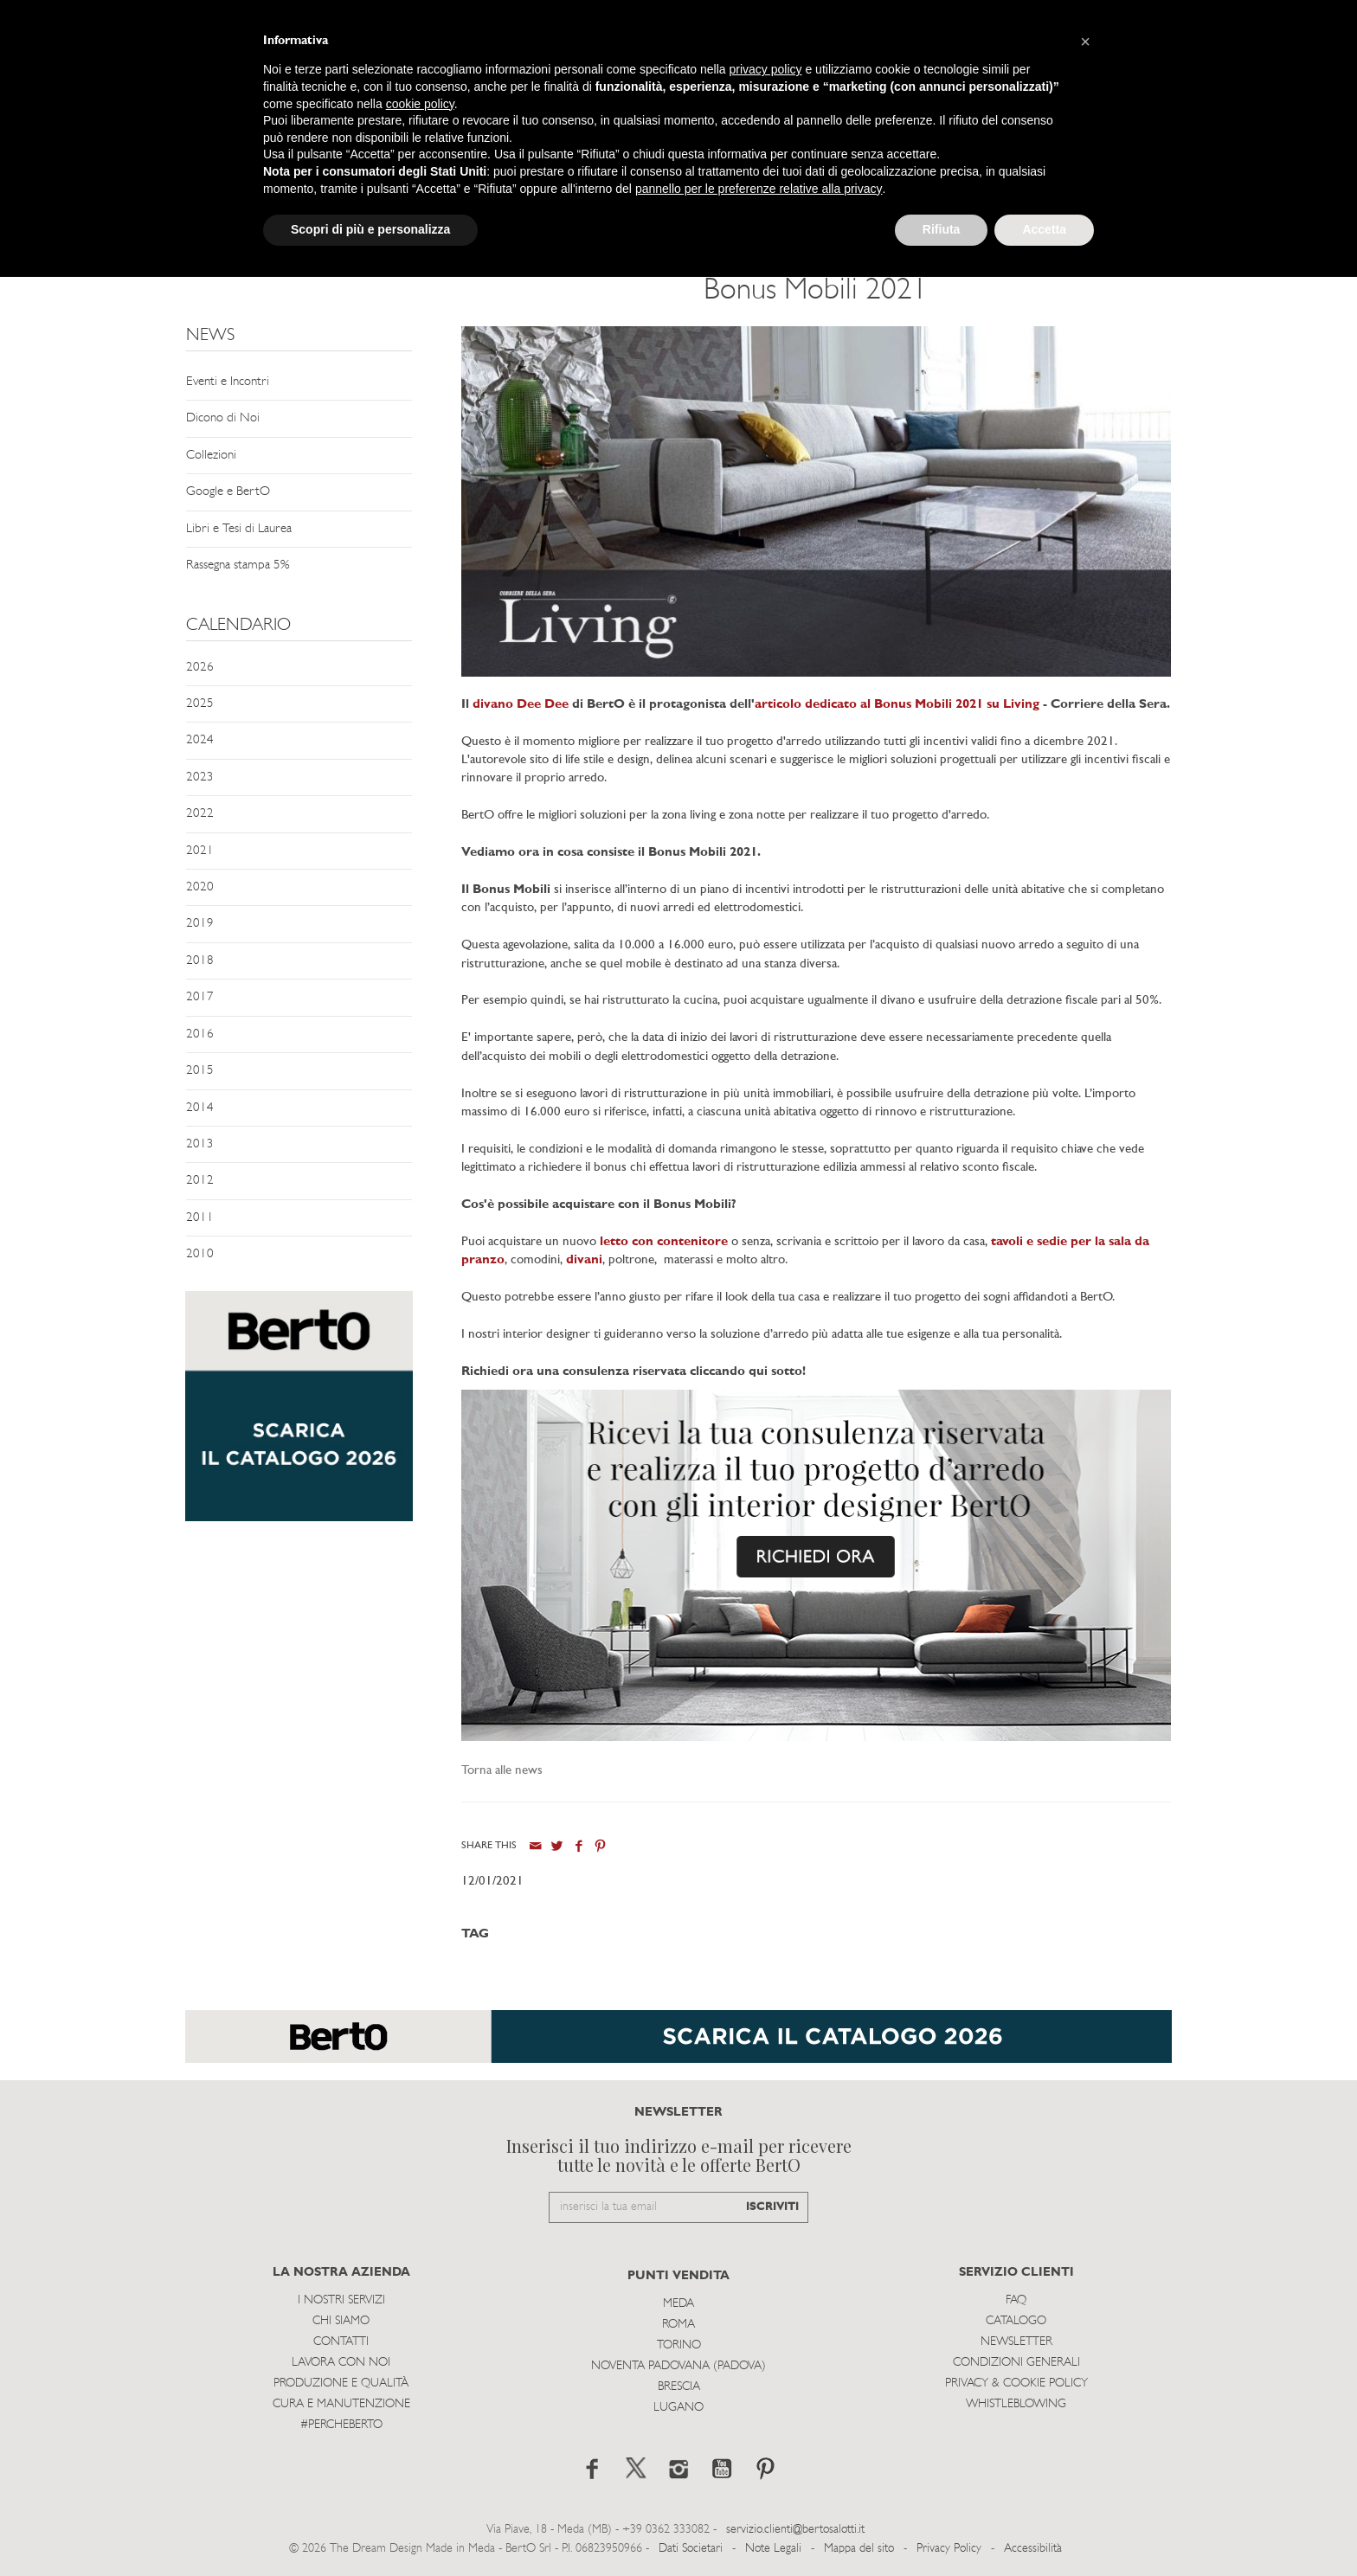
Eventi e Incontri (227, 382)
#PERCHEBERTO (341, 2425)
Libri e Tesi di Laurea (239, 529)
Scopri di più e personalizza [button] (370, 229)
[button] (1085, 41)
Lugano (678, 2407)
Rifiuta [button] (942, 229)
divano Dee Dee (521, 704)
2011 (200, 1217)
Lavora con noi (341, 2362)
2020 (200, 887)
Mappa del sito (859, 2548)
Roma (678, 2324)
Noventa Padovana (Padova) (678, 2366)
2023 (200, 777)
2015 (200, 1070)
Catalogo (1016, 2321)
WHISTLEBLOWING (1016, 2404)
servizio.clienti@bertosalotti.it (795, 2529)
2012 (200, 1180)
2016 (200, 1034)
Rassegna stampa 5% (237, 565)
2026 (200, 667)
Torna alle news (502, 1770)
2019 (200, 923)
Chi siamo (341, 2321)
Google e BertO (228, 491)
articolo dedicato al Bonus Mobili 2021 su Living (897, 704)
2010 (200, 1254)
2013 (200, 1144)
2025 (200, 703)
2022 (200, 813)
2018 (200, 960)
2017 (200, 997)
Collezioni (211, 455)
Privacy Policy (948, 2548)
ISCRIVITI (772, 2207)
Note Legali (773, 2548)
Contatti (341, 2341)
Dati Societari (691, 2548)
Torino (679, 2345)
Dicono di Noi (223, 418)
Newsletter (1016, 2341)
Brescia (679, 2386)
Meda (678, 2303)
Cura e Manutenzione (341, 2404)
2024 (200, 740)
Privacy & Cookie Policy (1016, 2383)
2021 (200, 851)
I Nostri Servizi (341, 2300)
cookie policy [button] (420, 104)
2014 (200, 1108)
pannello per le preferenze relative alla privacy (759, 189)
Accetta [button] (1044, 229)
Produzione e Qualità (340, 2383)
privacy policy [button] (766, 69)
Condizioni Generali (1016, 2362)
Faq (1016, 2300)
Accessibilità (1033, 2548)
